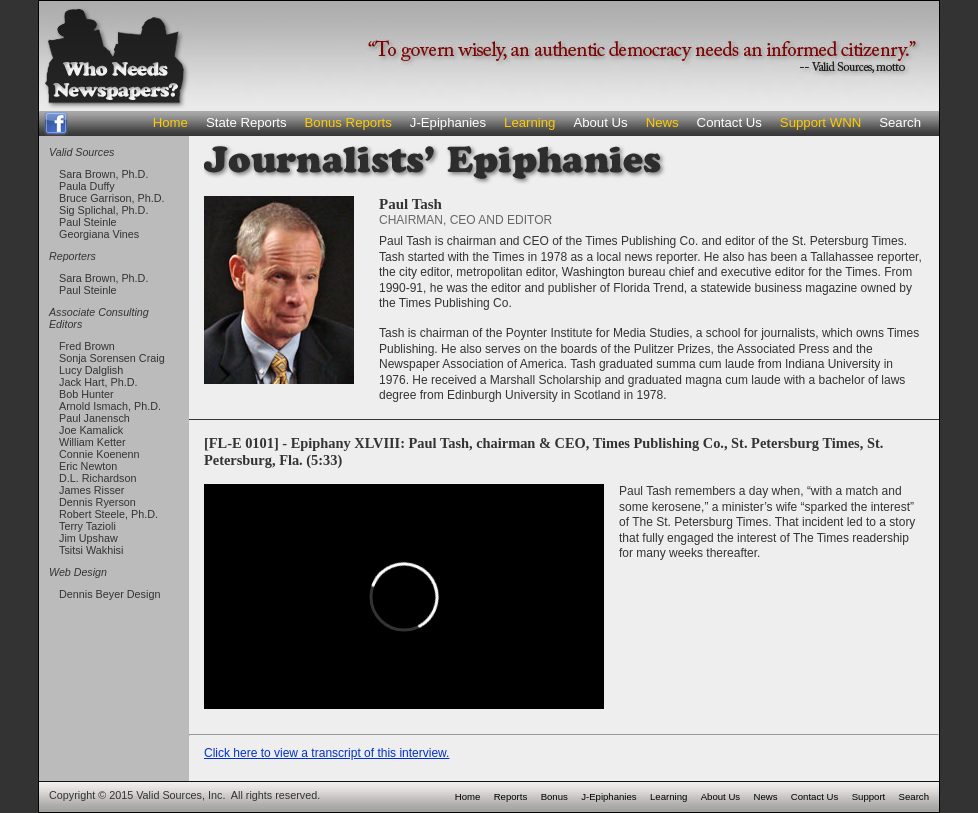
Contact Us (729, 122)
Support (869, 796)
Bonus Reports (348, 122)
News (662, 122)
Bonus (554, 796)
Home (170, 122)
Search (900, 122)
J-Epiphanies (448, 122)
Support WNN (820, 122)
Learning (529, 122)
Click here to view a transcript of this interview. (326, 753)
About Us (600, 122)
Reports (511, 796)
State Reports (246, 122)
